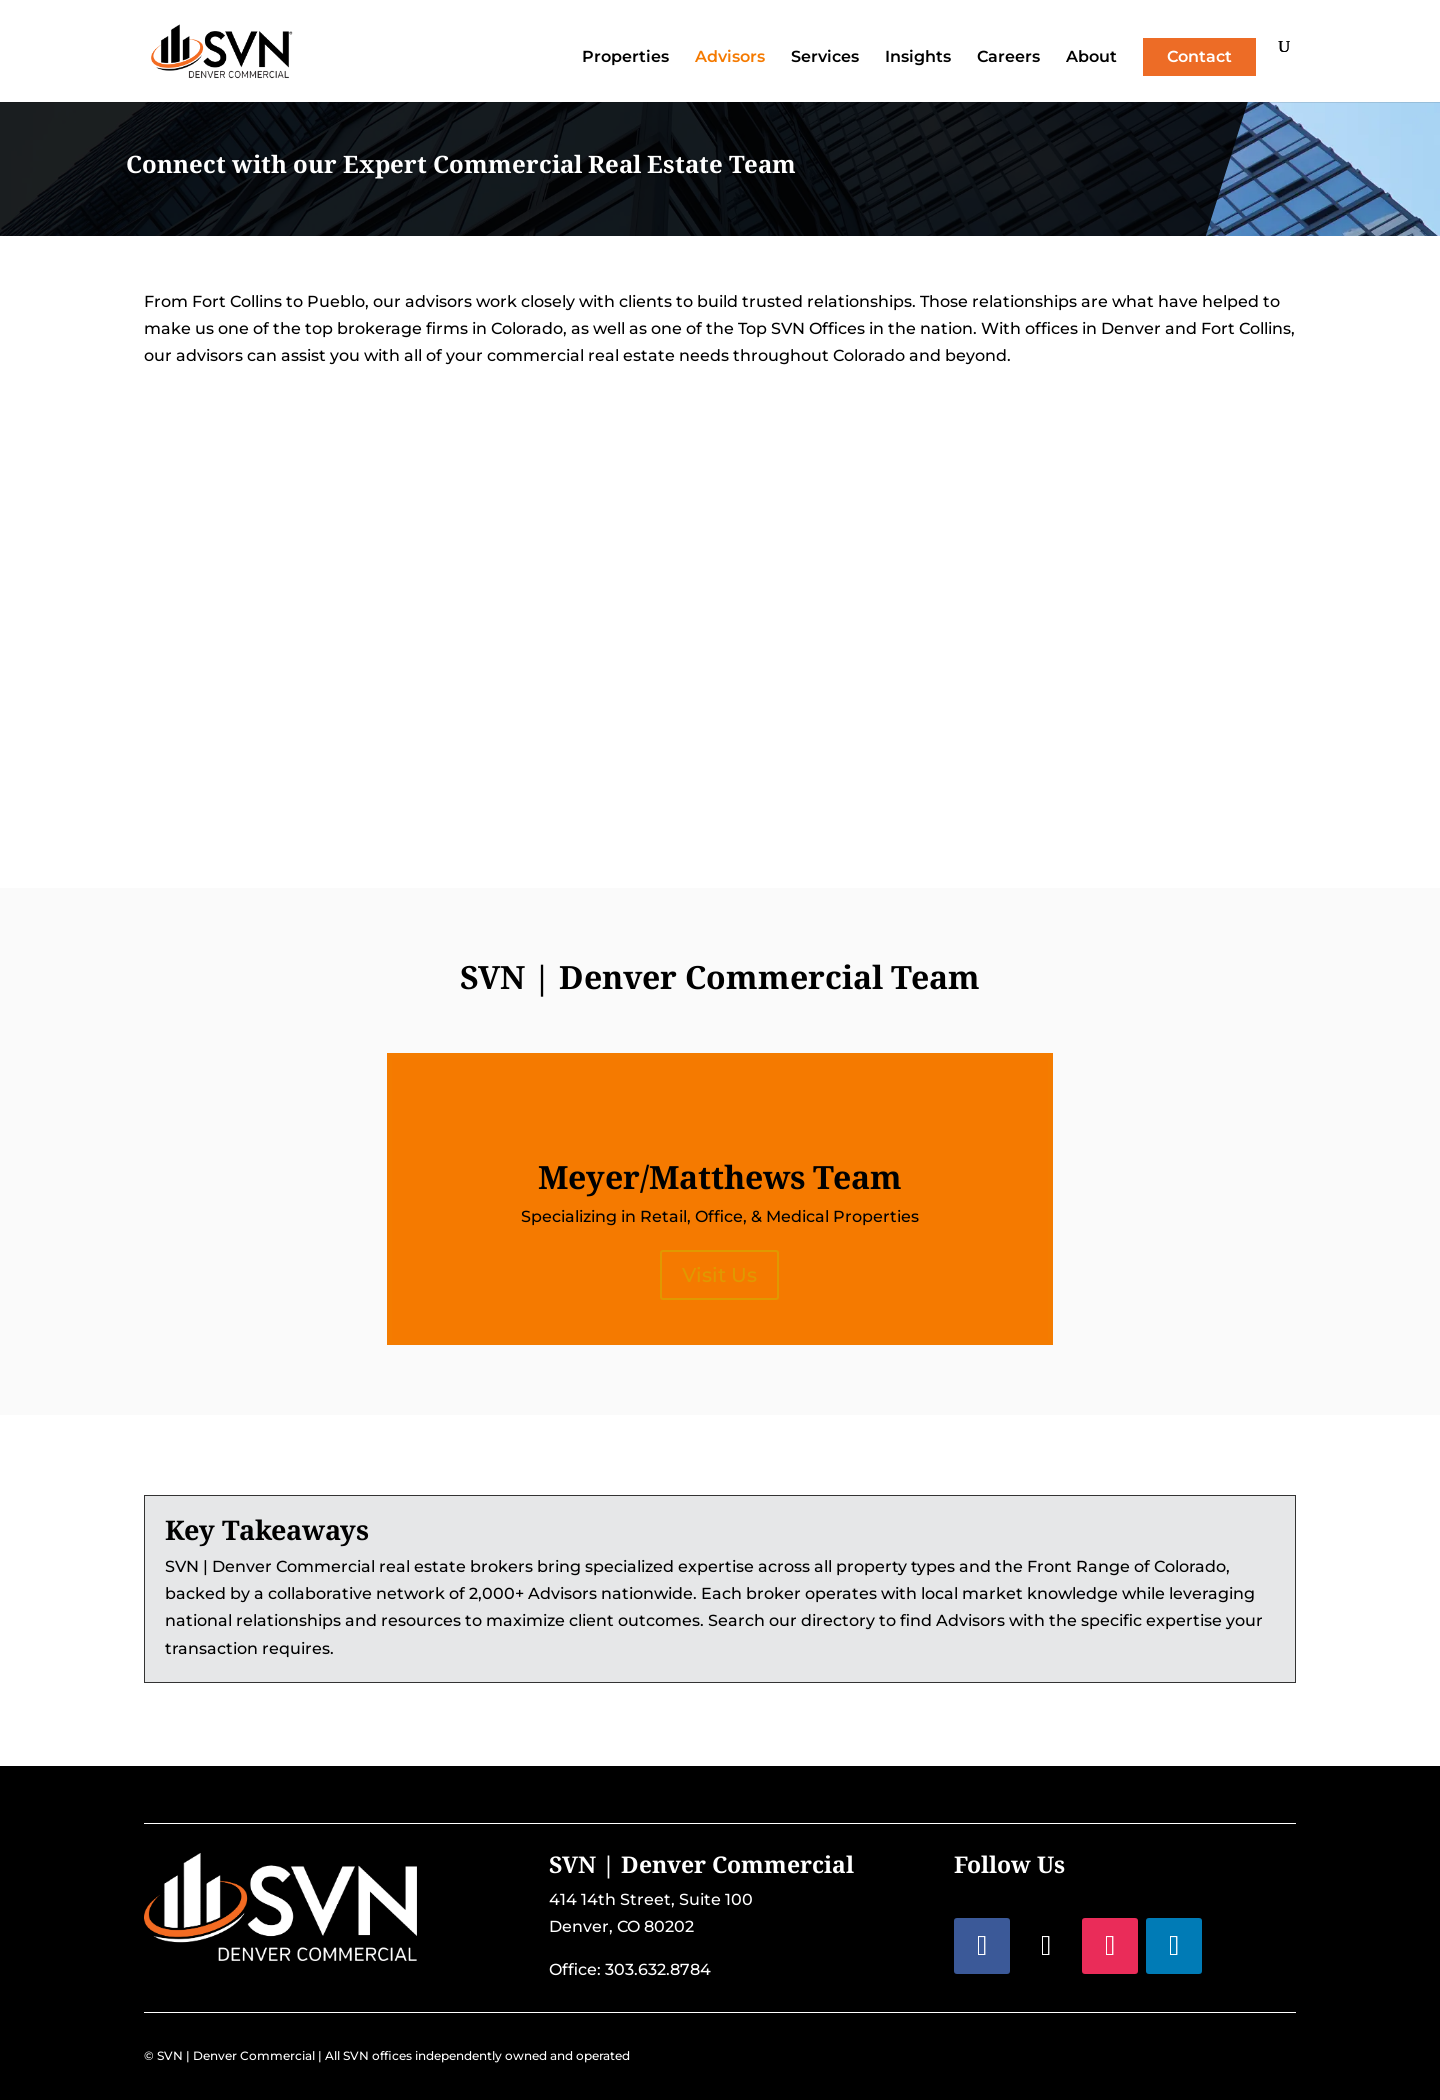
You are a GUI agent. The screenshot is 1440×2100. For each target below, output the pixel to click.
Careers (1008, 58)
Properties (625, 58)
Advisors (730, 58)
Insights (918, 58)
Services (825, 58)
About (1091, 58)
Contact (1199, 56)
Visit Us (719, 1275)
